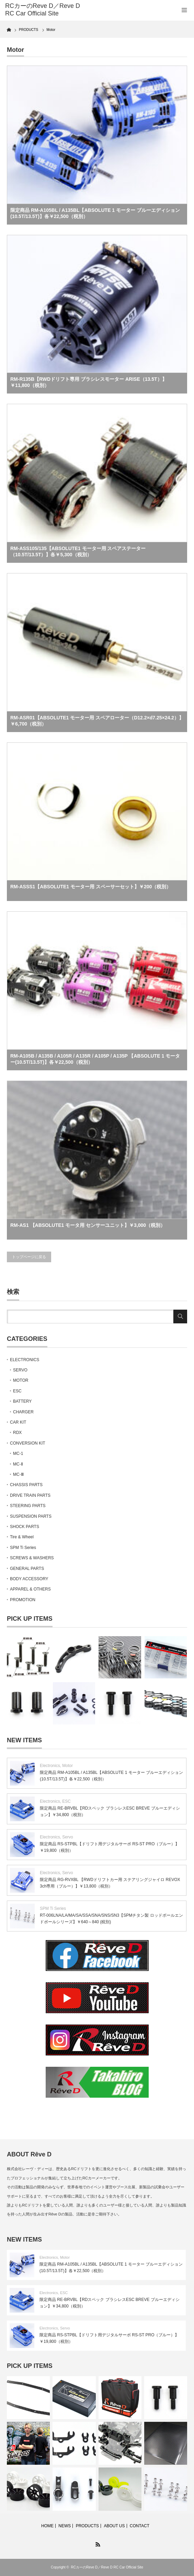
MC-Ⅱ (18, 1464)
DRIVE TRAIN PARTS (30, 1495)
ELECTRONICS (24, 1359)
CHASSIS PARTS (26, 1484)
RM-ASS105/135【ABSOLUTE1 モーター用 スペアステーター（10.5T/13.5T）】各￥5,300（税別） (78, 551)
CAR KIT (18, 1422)
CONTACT (139, 2526)
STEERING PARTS (28, 1505)
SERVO (20, 1370)
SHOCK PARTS (24, 1526)
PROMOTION (22, 1599)
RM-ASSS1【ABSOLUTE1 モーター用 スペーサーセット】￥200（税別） (90, 886)
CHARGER (23, 1412)
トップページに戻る (29, 1257)
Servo (67, 1837)
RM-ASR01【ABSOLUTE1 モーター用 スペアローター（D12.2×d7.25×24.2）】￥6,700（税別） (97, 721)
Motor (67, 1765)
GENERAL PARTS (27, 1568)
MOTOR (20, 1380)
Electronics (50, 1765)
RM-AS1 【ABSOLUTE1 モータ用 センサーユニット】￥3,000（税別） (87, 1225)
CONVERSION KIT (27, 1443)
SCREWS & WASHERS (32, 1557)
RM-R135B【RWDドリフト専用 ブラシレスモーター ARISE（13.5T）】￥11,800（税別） (88, 382)
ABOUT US (114, 2526)
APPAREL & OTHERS (30, 1589)
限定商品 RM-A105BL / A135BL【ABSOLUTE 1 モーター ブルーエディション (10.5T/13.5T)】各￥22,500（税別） (95, 213)
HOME (47, 2526)
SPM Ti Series (23, 1547)
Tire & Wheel (22, 1537)
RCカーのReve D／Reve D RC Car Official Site (107, 2567)
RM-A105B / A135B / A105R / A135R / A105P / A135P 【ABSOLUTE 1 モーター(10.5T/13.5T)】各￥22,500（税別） (95, 1059)
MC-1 (18, 1453)
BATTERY (22, 1401)
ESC (17, 1391)
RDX (17, 1432)
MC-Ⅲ (18, 1474)
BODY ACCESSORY (29, 1578)
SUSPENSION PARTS (31, 1516)
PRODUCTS (87, 2526)
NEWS (64, 2526)
